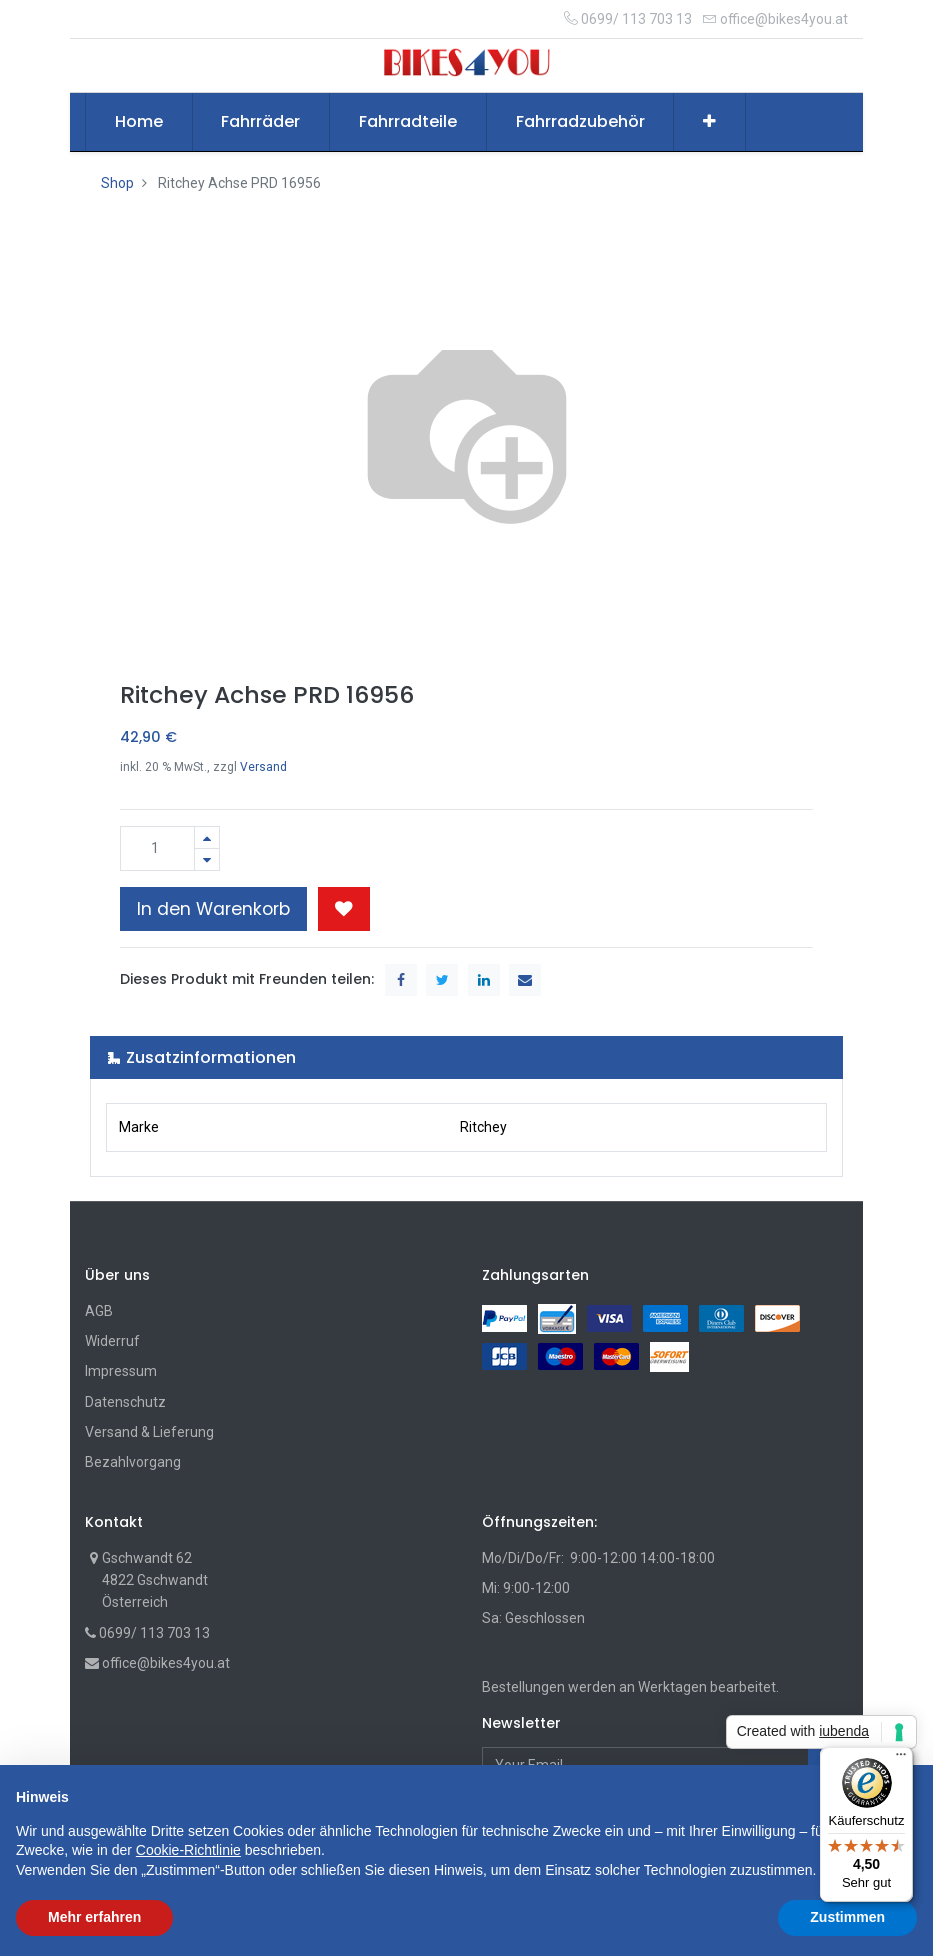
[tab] (466, 1057)
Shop (117, 183)
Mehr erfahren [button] (94, 1917)
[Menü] (901, 1759)
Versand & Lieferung (149, 1432)
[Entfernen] (207, 859)
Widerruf (112, 1341)
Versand (263, 767)
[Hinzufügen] (207, 837)
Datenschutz (125, 1402)
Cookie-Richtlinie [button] (188, 1850)
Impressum (121, 1371)
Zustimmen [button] (847, 1917)
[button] (709, 122)
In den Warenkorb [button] (213, 909)
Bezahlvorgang (133, 1462)
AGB (99, 1311)
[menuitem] (139, 122)
